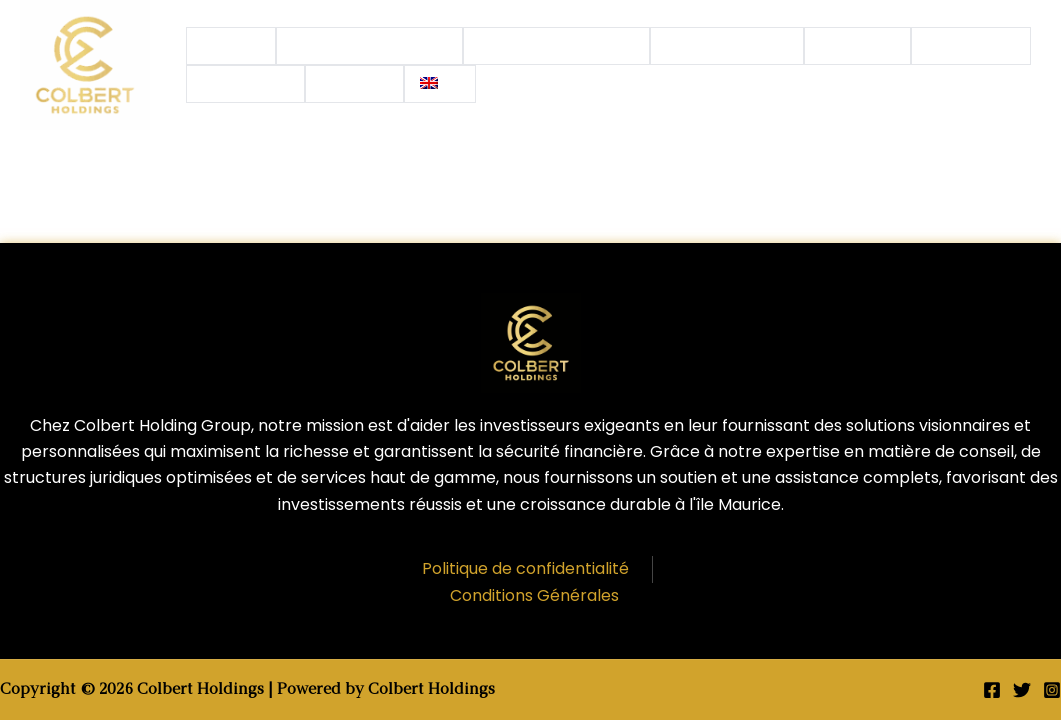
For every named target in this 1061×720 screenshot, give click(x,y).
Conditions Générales (534, 595)
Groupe (858, 46)
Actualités (971, 46)
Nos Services (727, 46)
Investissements (369, 46)
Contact (354, 84)
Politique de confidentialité (525, 568)
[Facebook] (992, 690)
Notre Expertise (557, 46)
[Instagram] (1052, 690)
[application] (442, 46)
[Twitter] (1022, 690)
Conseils (245, 84)
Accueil (231, 46)
